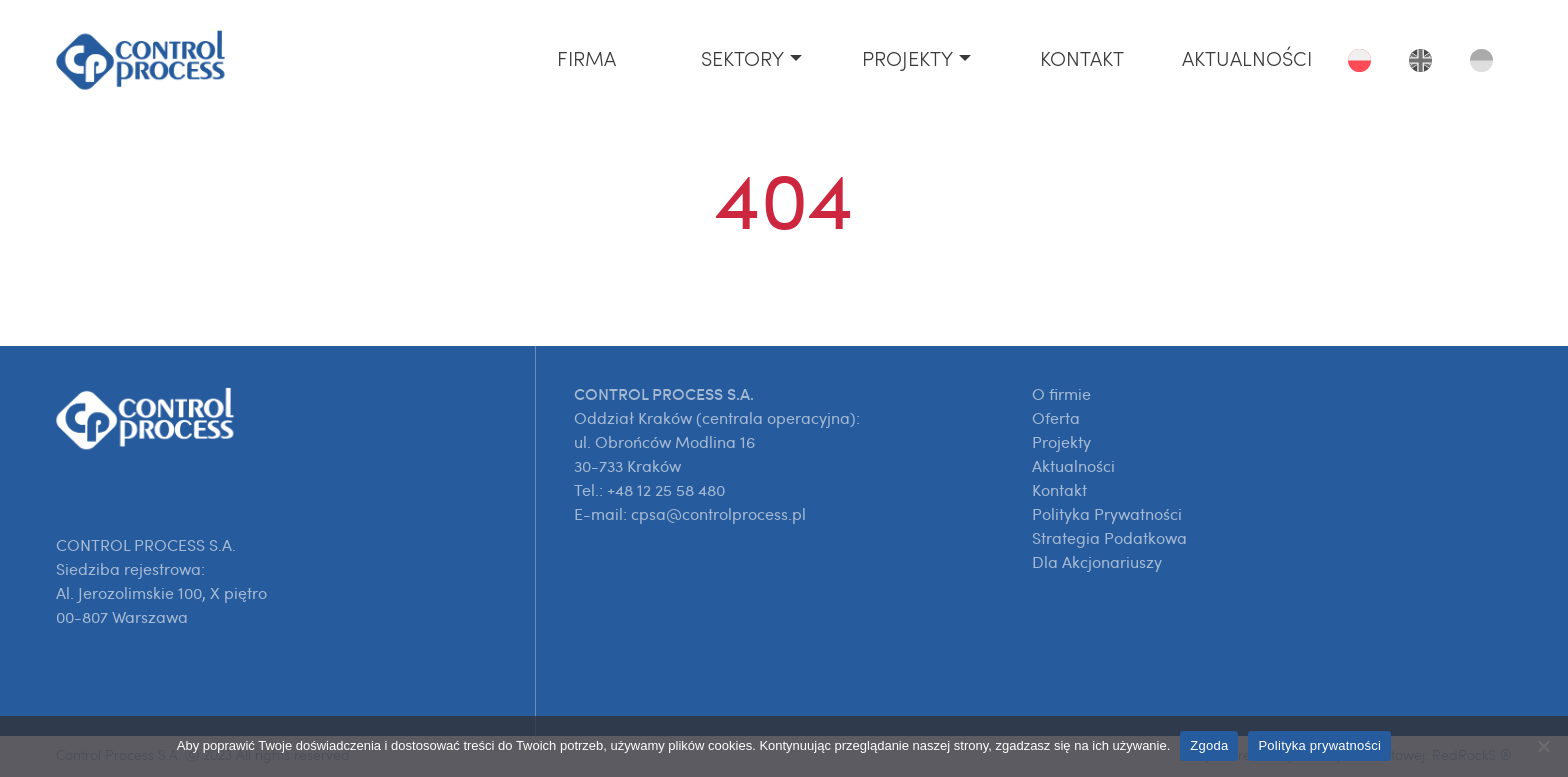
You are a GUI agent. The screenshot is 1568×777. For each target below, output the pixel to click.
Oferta (1056, 418)
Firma (586, 59)
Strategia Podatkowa (1109, 538)
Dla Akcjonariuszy (1097, 562)
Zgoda (1209, 745)
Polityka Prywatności (1107, 514)
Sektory (742, 59)
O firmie (1061, 394)
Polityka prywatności (1319, 745)
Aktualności (1247, 59)
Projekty (907, 59)
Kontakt (1082, 59)
